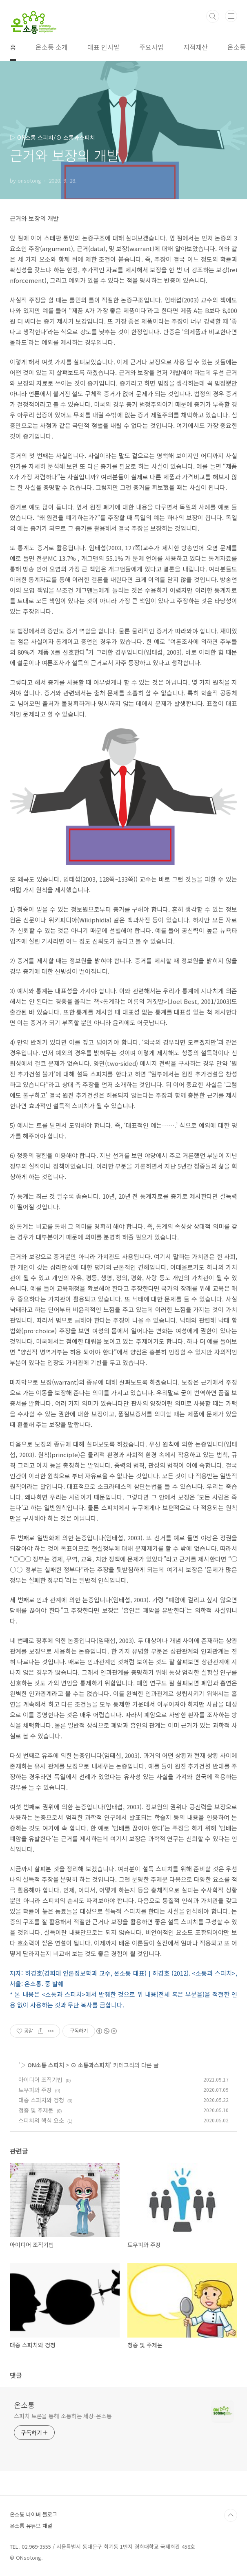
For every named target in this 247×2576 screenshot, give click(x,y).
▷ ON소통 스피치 (42, 2065)
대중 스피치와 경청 (41, 2100)
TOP (230, 2515)
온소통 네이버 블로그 (33, 2514)
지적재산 (195, 47)
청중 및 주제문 (35, 2110)
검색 (213, 16)
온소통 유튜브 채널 (31, 2526)
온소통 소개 (52, 47)
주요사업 (151, 47)
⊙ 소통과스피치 (90, 2065)
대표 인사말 (103, 47)
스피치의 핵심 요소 (41, 2120)
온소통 (24, 2405)
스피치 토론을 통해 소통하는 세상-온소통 (63, 2416)
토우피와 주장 (35, 2090)
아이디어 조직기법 (40, 2079)
